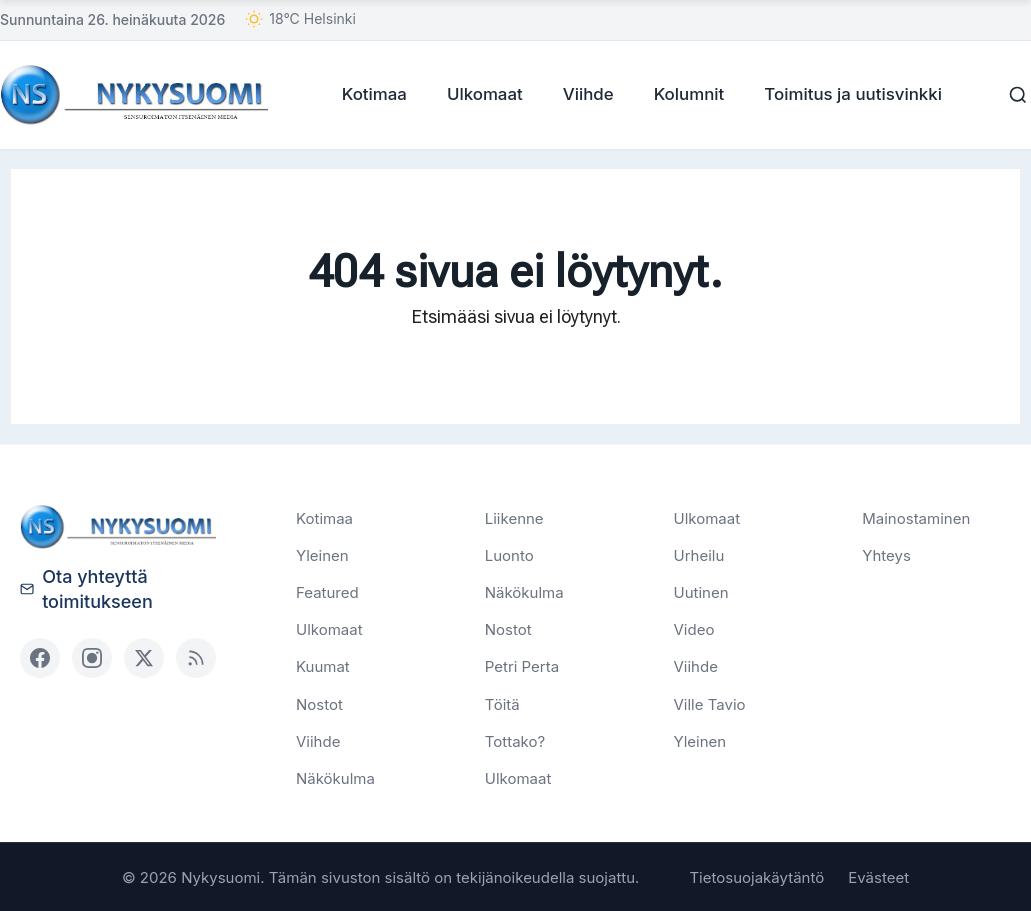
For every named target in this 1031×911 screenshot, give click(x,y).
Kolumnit (682, 93)
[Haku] (1011, 94)
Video (694, 628)
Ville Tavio (710, 702)
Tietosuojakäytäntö (756, 876)
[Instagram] (92, 656)
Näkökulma (335, 777)
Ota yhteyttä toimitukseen (86, 587)
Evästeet (878, 876)
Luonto (509, 553)
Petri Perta (522, 665)
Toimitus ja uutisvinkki (846, 93)
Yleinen (322, 553)
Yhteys (886, 553)
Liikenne (514, 516)
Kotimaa (367, 93)
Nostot (319, 702)
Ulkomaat (478, 93)
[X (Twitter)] (144, 656)
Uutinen (701, 591)
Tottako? (515, 739)
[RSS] (196, 656)
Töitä (502, 702)
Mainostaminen (916, 516)
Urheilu (699, 553)
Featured (327, 591)
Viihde (581, 93)
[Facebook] (40, 656)
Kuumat (323, 665)
